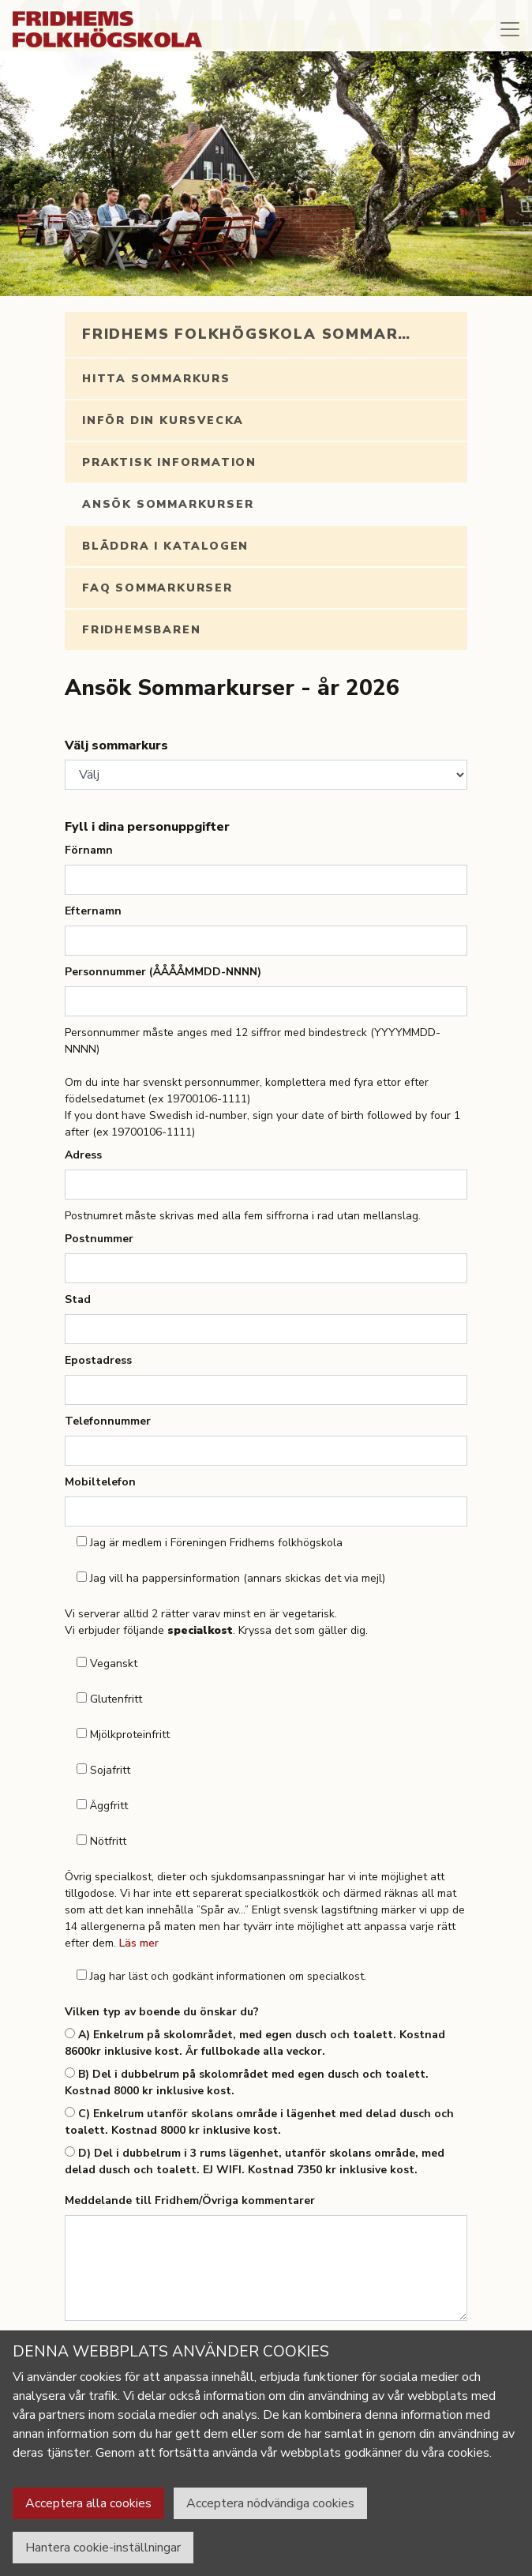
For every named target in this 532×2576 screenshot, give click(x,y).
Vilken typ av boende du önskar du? (162, 2011)
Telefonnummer (108, 1421)
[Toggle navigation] (510, 29)
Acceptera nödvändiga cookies (270, 2503)
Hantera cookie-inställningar (103, 2547)
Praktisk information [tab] (169, 462)
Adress (83, 1154)
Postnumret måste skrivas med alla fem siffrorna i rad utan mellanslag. (243, 1215)
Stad (78, 1299)
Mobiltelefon (100, 1481)
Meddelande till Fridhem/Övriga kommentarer (190, 2200)
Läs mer (139, 1943)
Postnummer (99, 1238)
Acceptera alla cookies (88, 2503)
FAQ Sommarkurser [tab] (157, 587)
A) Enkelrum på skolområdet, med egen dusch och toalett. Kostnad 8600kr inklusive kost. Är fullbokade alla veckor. (255, 2043)
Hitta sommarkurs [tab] (156, 378)
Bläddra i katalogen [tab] (165, 546)
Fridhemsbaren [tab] (141, 629)
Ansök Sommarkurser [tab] (167, 504)
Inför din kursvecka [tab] (163, 420)
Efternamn (93, 910)
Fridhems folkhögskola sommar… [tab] (246, 334)
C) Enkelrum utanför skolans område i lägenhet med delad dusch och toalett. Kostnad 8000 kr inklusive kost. (259, 2122)
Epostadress (98, 1360)
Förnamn (89, 850)
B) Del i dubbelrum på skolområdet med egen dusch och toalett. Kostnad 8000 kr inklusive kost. (247, 2082)
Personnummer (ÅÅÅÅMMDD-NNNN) (163, 971)
